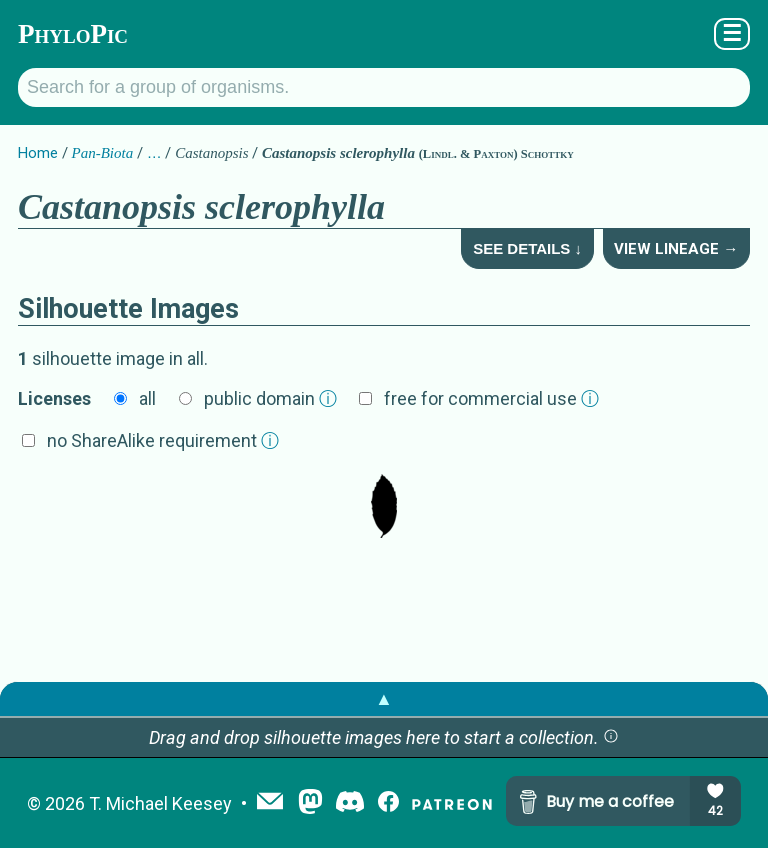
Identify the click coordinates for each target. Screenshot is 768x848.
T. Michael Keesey (160, 803)
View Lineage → (676, 249)
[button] (611, 737)
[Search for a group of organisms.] (384, 87)
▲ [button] (384, 698)
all (147, 398)
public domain (270, 398)
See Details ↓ (527, 248)
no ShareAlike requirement (163, 440)
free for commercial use (491, 398)
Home (38, 153)
